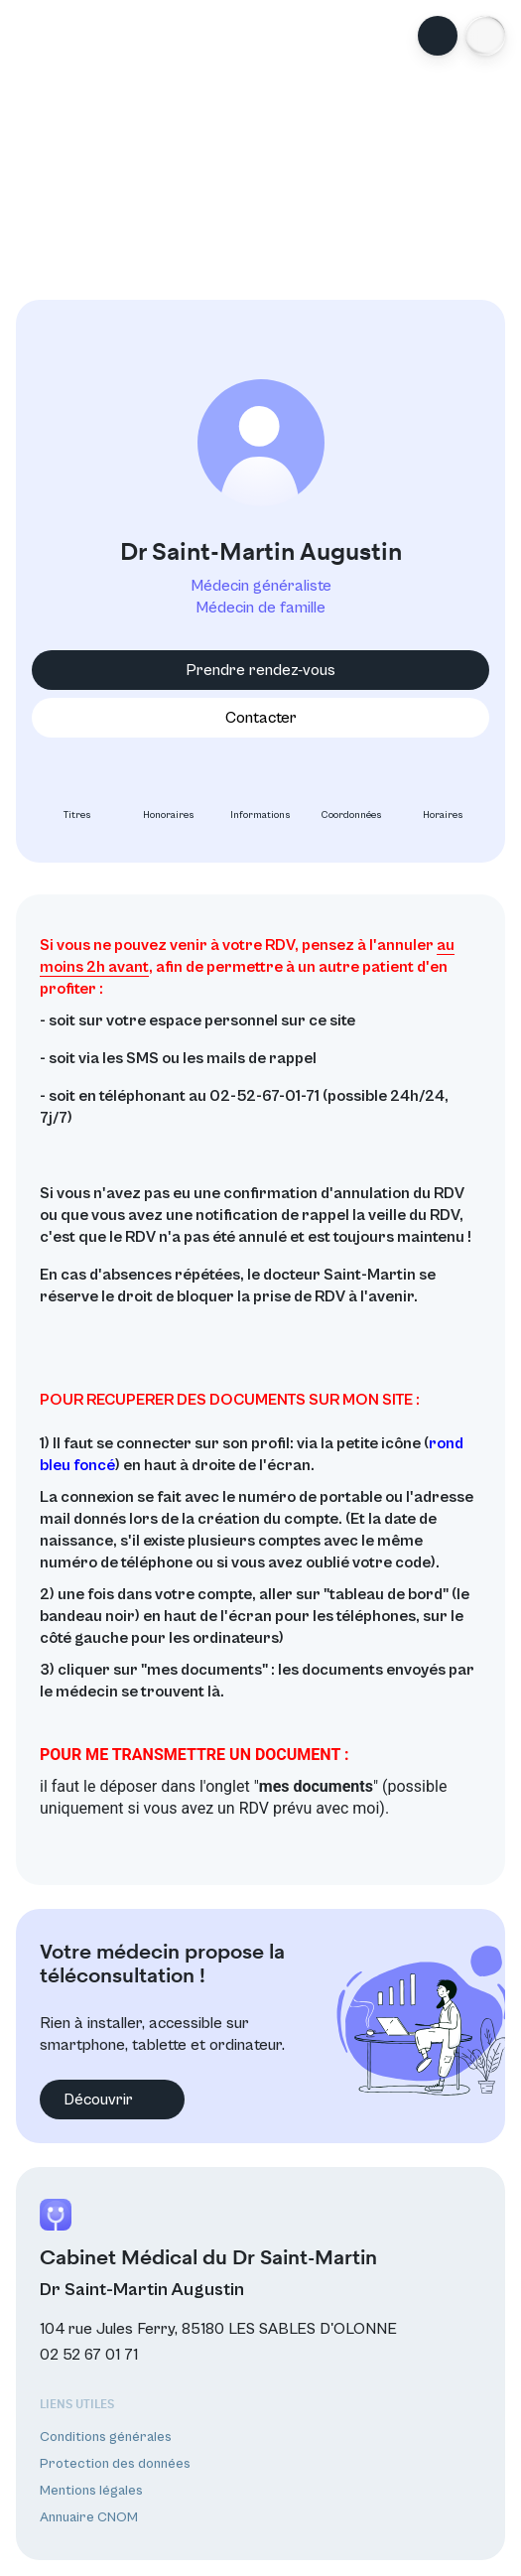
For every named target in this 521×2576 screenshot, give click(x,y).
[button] (485, 36)
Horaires (443, 799)
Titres (77, 799)
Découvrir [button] (112, 2099)
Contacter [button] (261, 718)
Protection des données (115, 2464)
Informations (260, 799)
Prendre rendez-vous (260, 670)
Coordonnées (352, 799)
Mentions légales (91, 2491)
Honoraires (169, 799)
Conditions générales (106, 2437)
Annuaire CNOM (89, 2517)
